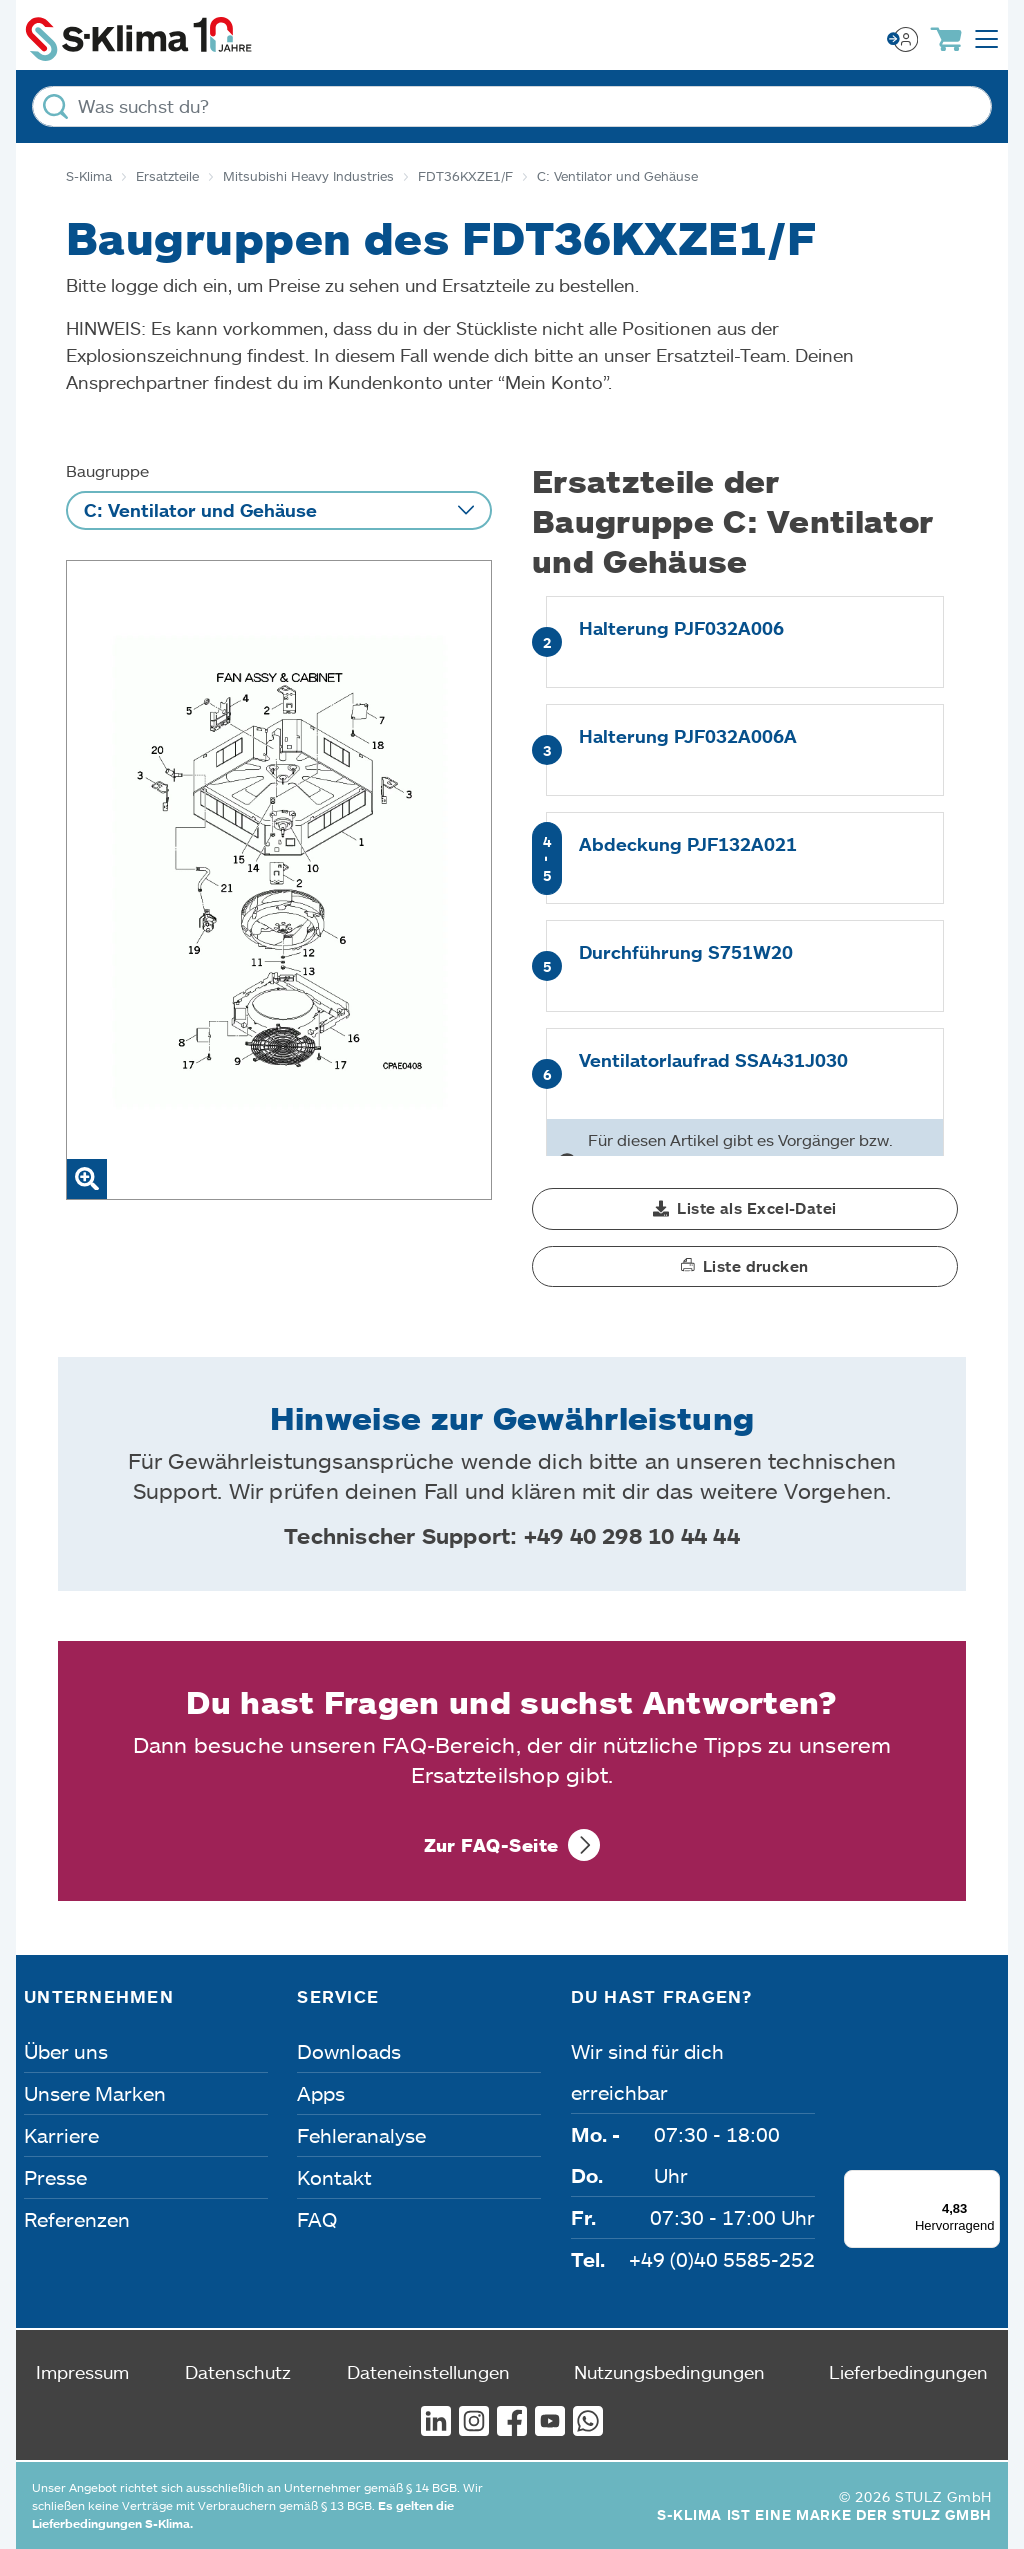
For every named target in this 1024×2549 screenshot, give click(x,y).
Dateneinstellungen (428, 2372)
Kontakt (334, 2177)
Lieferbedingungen (908, 2372)
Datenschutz (238, 2372)
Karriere (61, 2135)
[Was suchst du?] (512, 106)
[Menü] (988, 2182)
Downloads (349, 2051)
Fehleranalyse (361, 2135)
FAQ (317, 2219)
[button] (745, 1209)
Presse (55, 2177)
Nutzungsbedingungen (669, 2372)
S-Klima (89, 176)
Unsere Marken (95, 2093)
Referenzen (77, 2219)
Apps (321, 2093)
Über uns (66, 2051)
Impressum (82, 2372)
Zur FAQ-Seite (491, 1845)
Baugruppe (107, 470)
